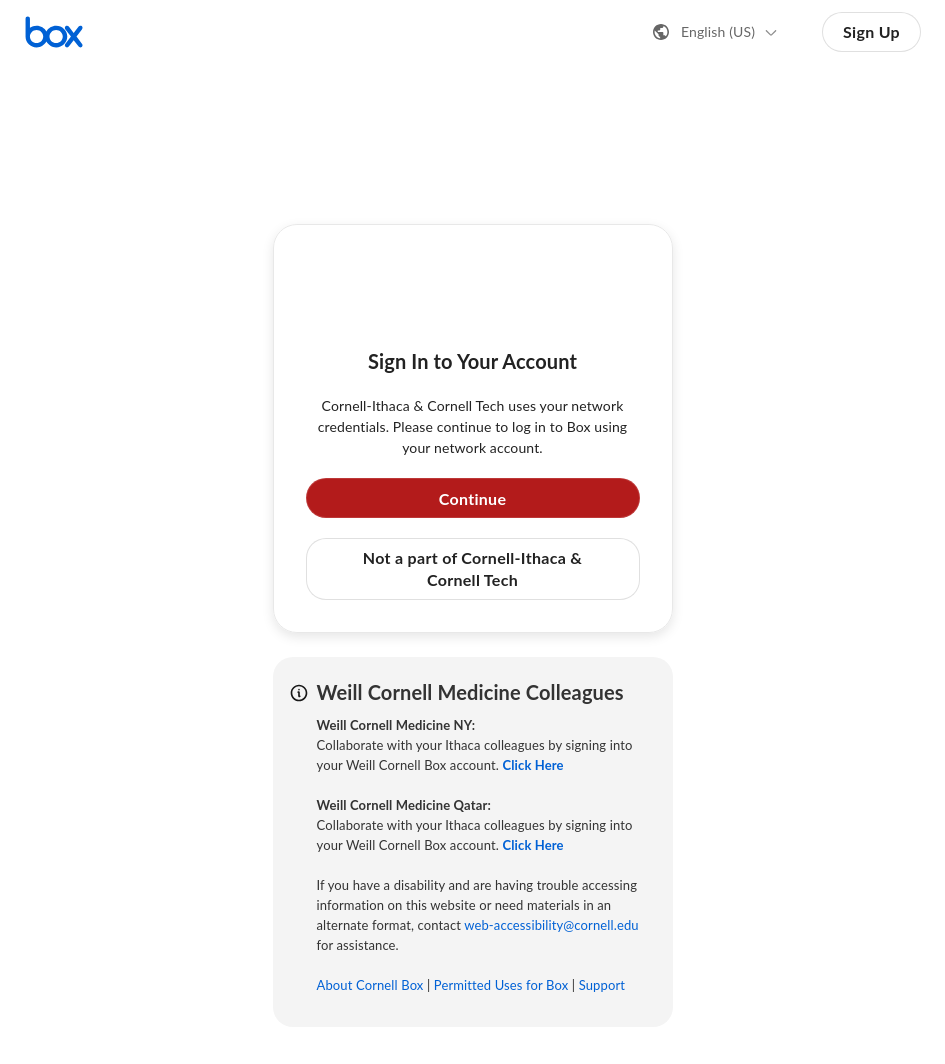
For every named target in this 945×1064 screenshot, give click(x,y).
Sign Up (871, 31)
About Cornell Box (370, 985)
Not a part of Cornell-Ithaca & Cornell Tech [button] (472, 568)
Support (602, 985)
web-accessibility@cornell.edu (551, 925)
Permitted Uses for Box (501, 985)
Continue (473, 498)
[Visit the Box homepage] (54, 32)
